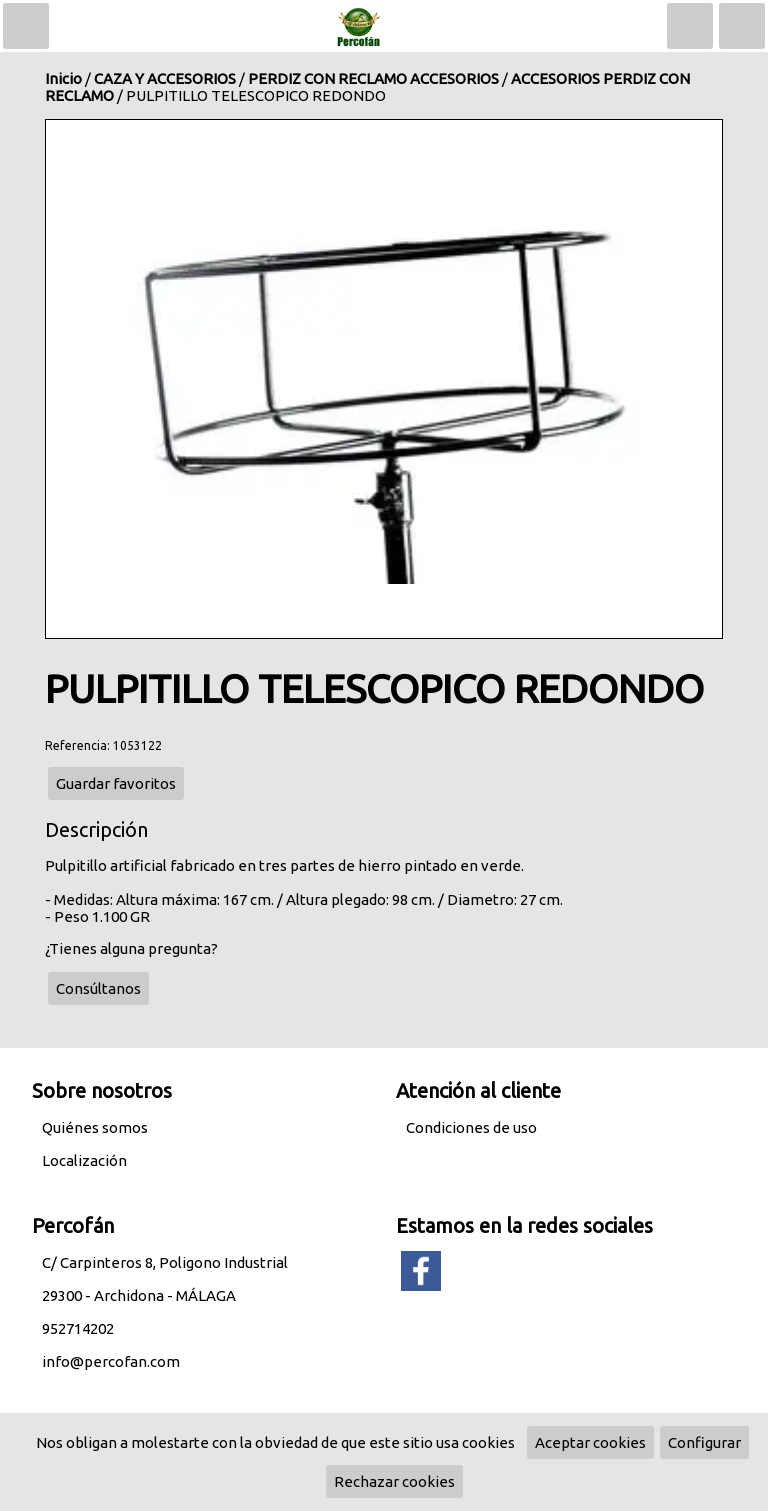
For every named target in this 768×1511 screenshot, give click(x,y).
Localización (84, 1160)
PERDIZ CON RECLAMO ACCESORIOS (373, 78)
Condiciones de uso (471, 1127)
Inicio (63, 78)
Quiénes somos (95, 1127)
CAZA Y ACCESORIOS (165, 78)
